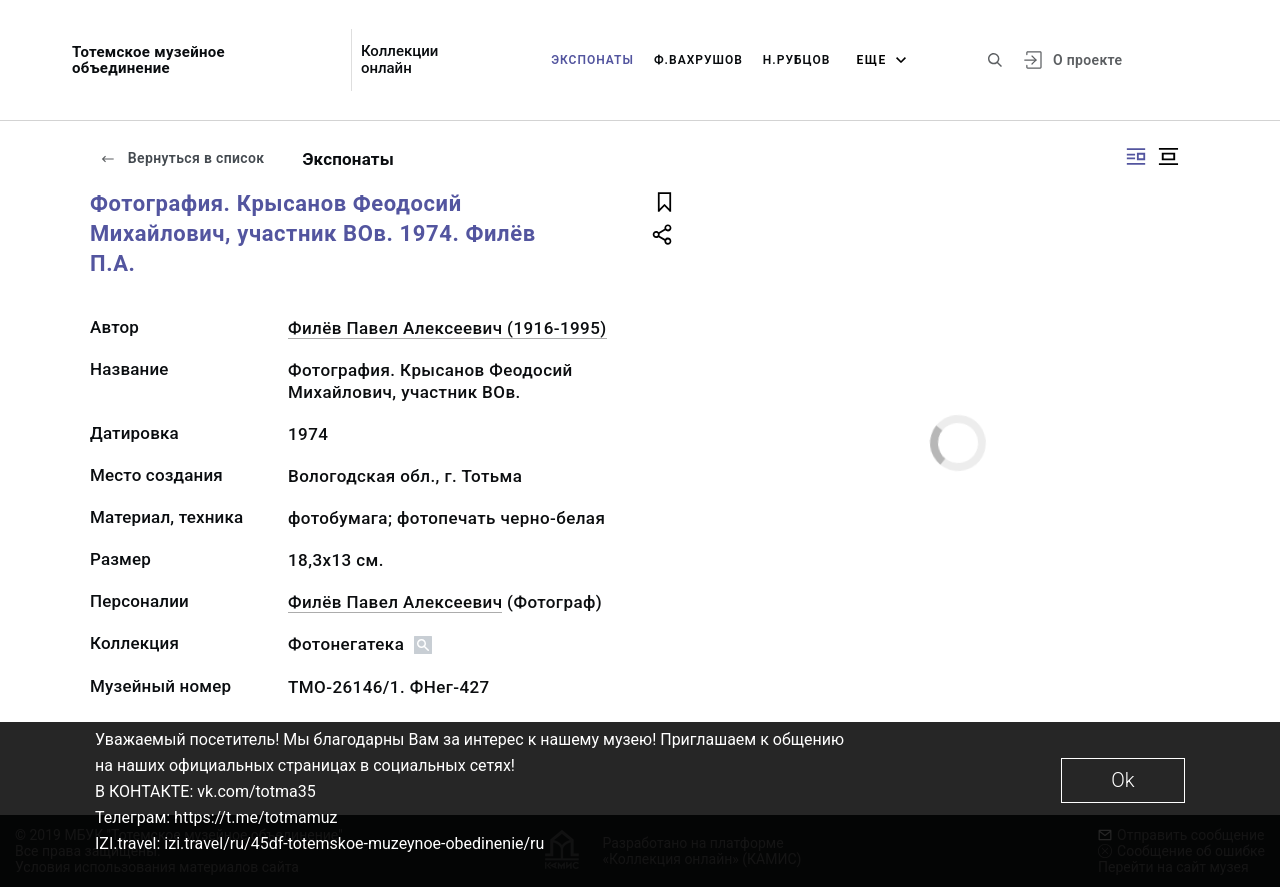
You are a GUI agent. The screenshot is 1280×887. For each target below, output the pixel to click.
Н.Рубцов (797, 60)
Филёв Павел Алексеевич (395, 602)
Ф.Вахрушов (698, 60)
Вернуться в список (182, 158)
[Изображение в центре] (1168, 156)
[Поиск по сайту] (995, 60)
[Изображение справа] (1136, 156)
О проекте (1087, 60)
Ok (1122, 780)
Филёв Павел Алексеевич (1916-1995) (447, 328)
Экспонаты (592, 60)
